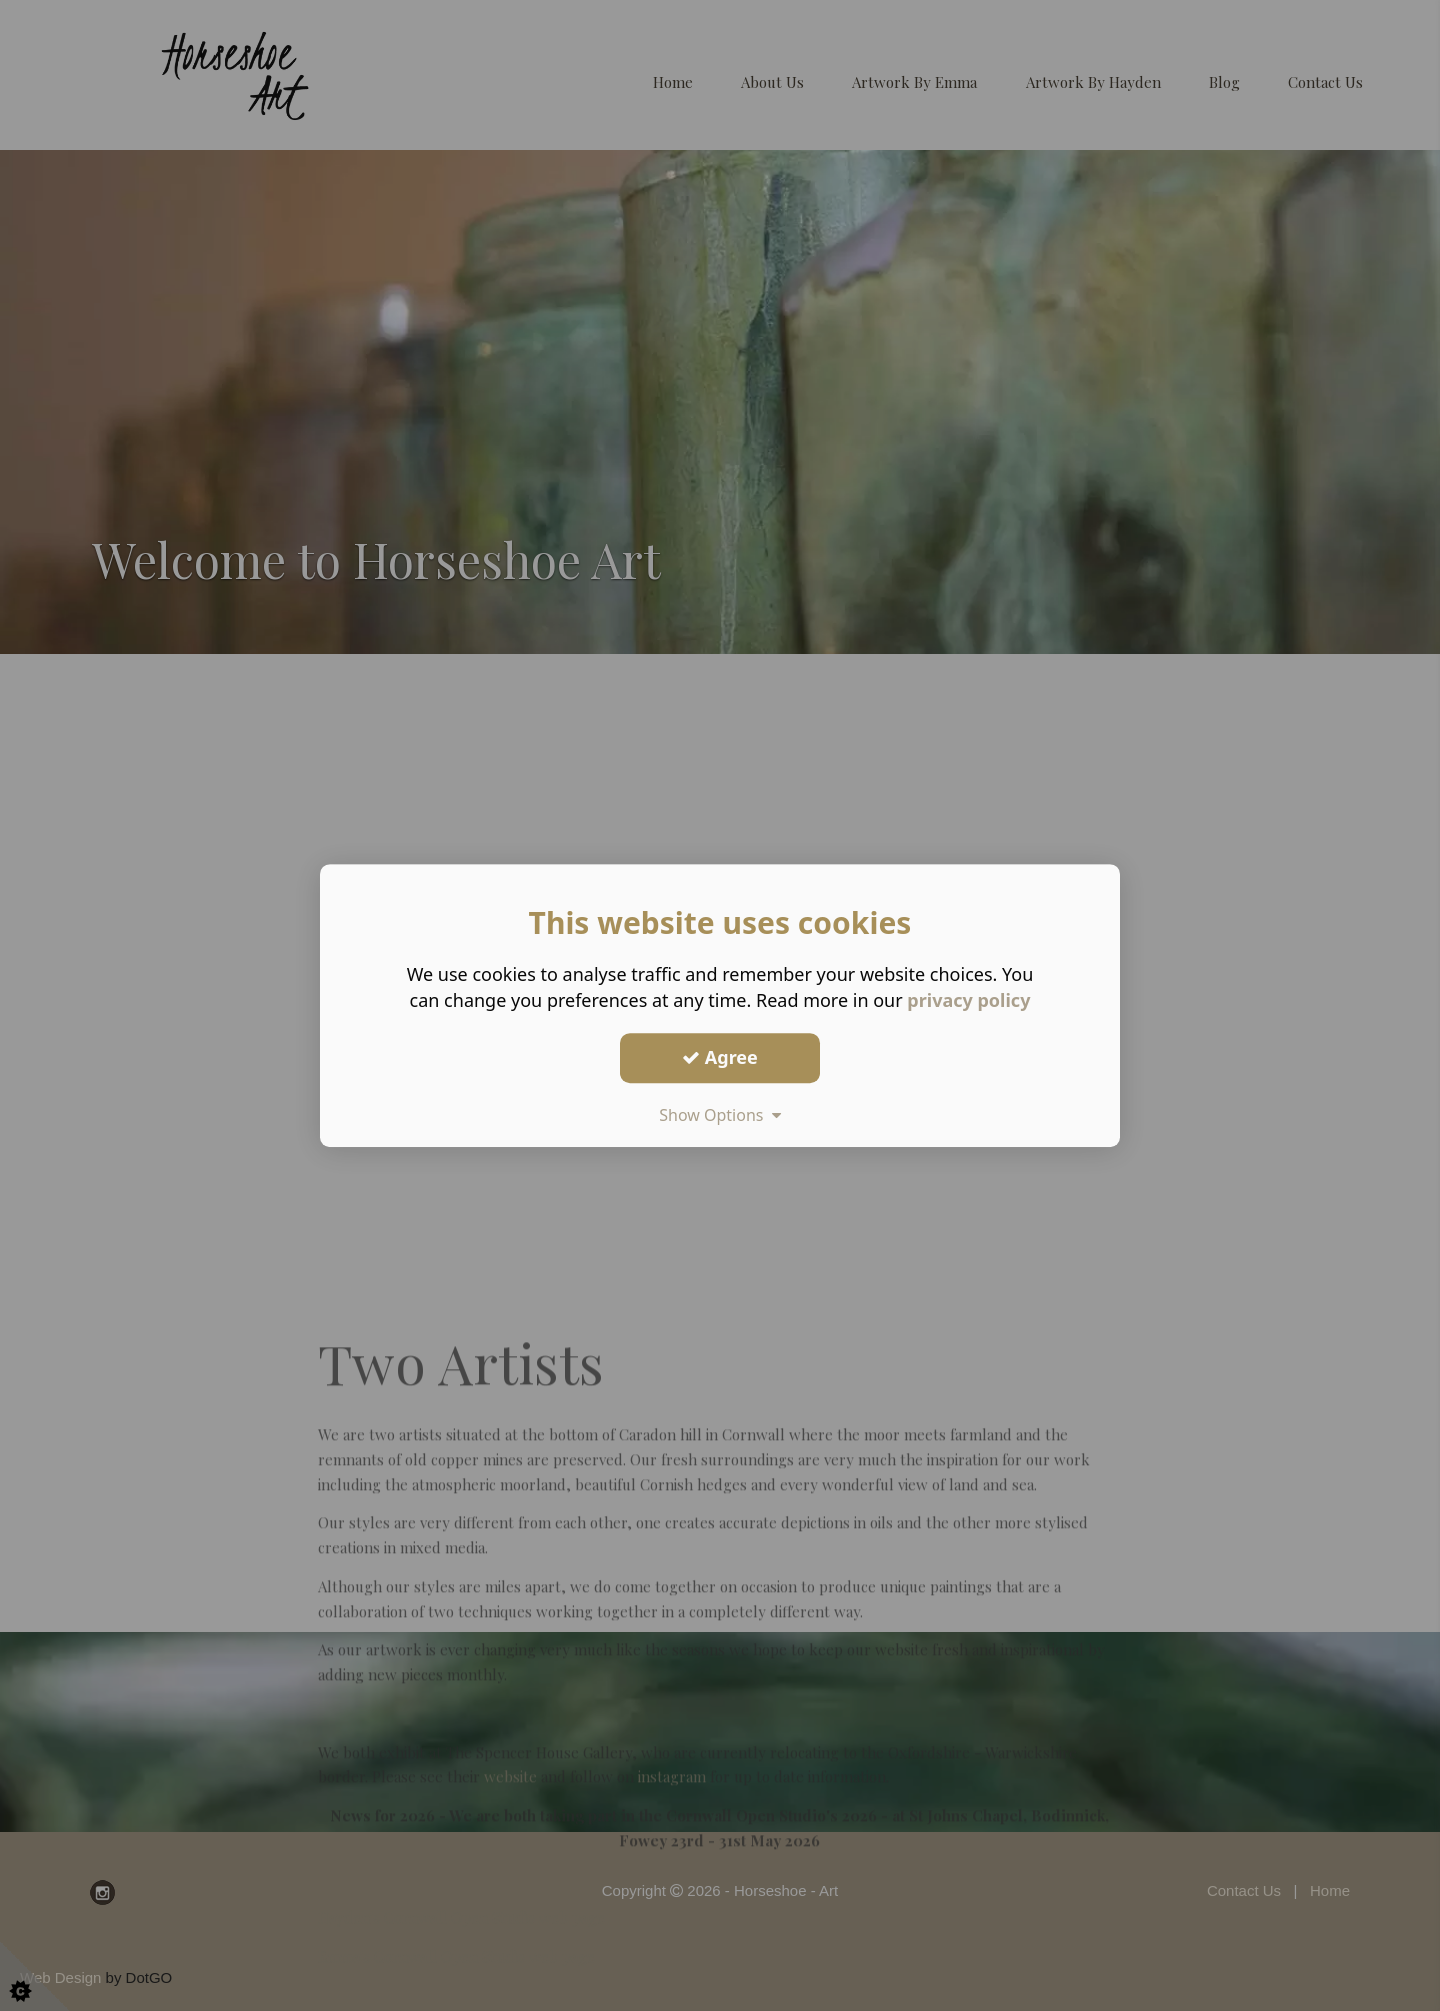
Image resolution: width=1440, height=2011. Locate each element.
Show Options (720, 1115)
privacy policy (968, 1000)
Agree (720, 1057)
